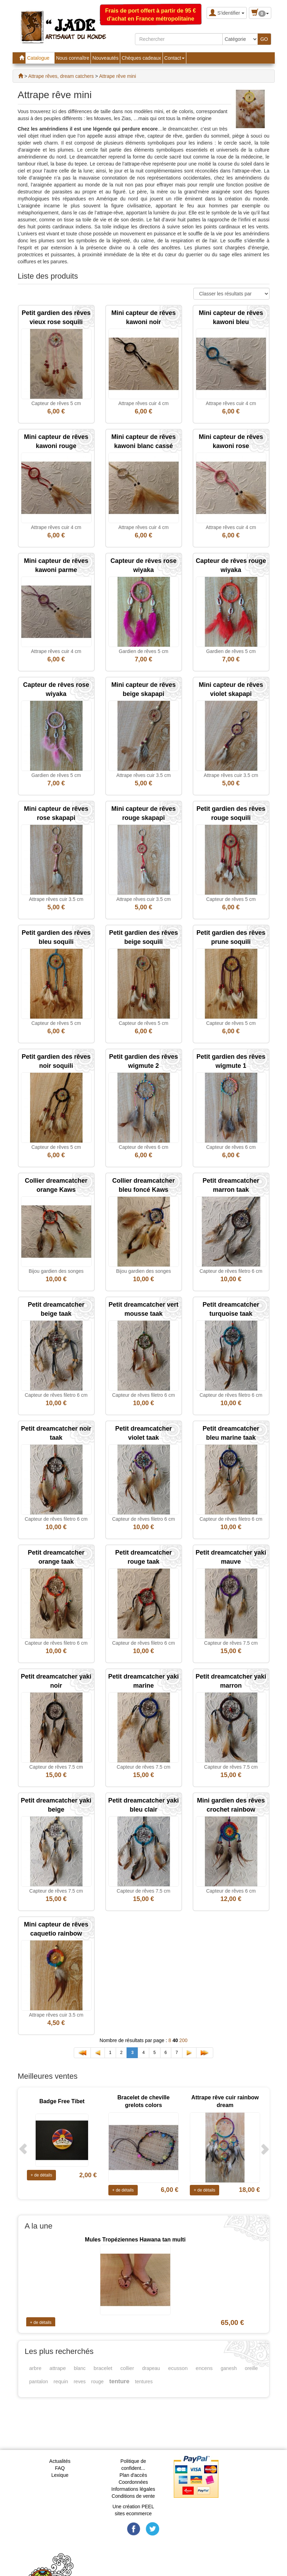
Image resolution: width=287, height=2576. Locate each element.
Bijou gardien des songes (56, 1271)
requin (60, 2381)
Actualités (60, 2461)
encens (204, 2368)
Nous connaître (72, 58)
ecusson (178, 2368)
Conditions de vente (133, 2496)
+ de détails (41, 2175)
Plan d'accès (133, 2475)
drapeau (151, 2368)
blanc (79, 2368)
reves (80, 2381)
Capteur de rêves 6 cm (143, 1147)
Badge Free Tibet (62, 2101)
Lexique (60, 2475)
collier (127, 2368)
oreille (251, 2368)
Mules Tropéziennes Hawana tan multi (135, 2240)
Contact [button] (174, 58)
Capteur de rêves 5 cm (56, 403)
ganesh (229, 2368)
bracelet (103, 2368)
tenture (119, 2381)
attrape (58, 2368)
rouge (97, 2381)
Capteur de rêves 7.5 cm (231, 1643)
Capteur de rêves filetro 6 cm (231, 1271)
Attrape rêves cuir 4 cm (144, 403)
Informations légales (133, 2489)
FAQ (60, 2468)
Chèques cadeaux (141, 58)
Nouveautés (105, 58)
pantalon (38, 2381)
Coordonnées (133, 2482)
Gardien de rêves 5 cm (143, 651)
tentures (144, 2381)
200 (183, 2040)
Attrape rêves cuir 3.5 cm (143, 775)
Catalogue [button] (40, 58)
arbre (35, 2368)
